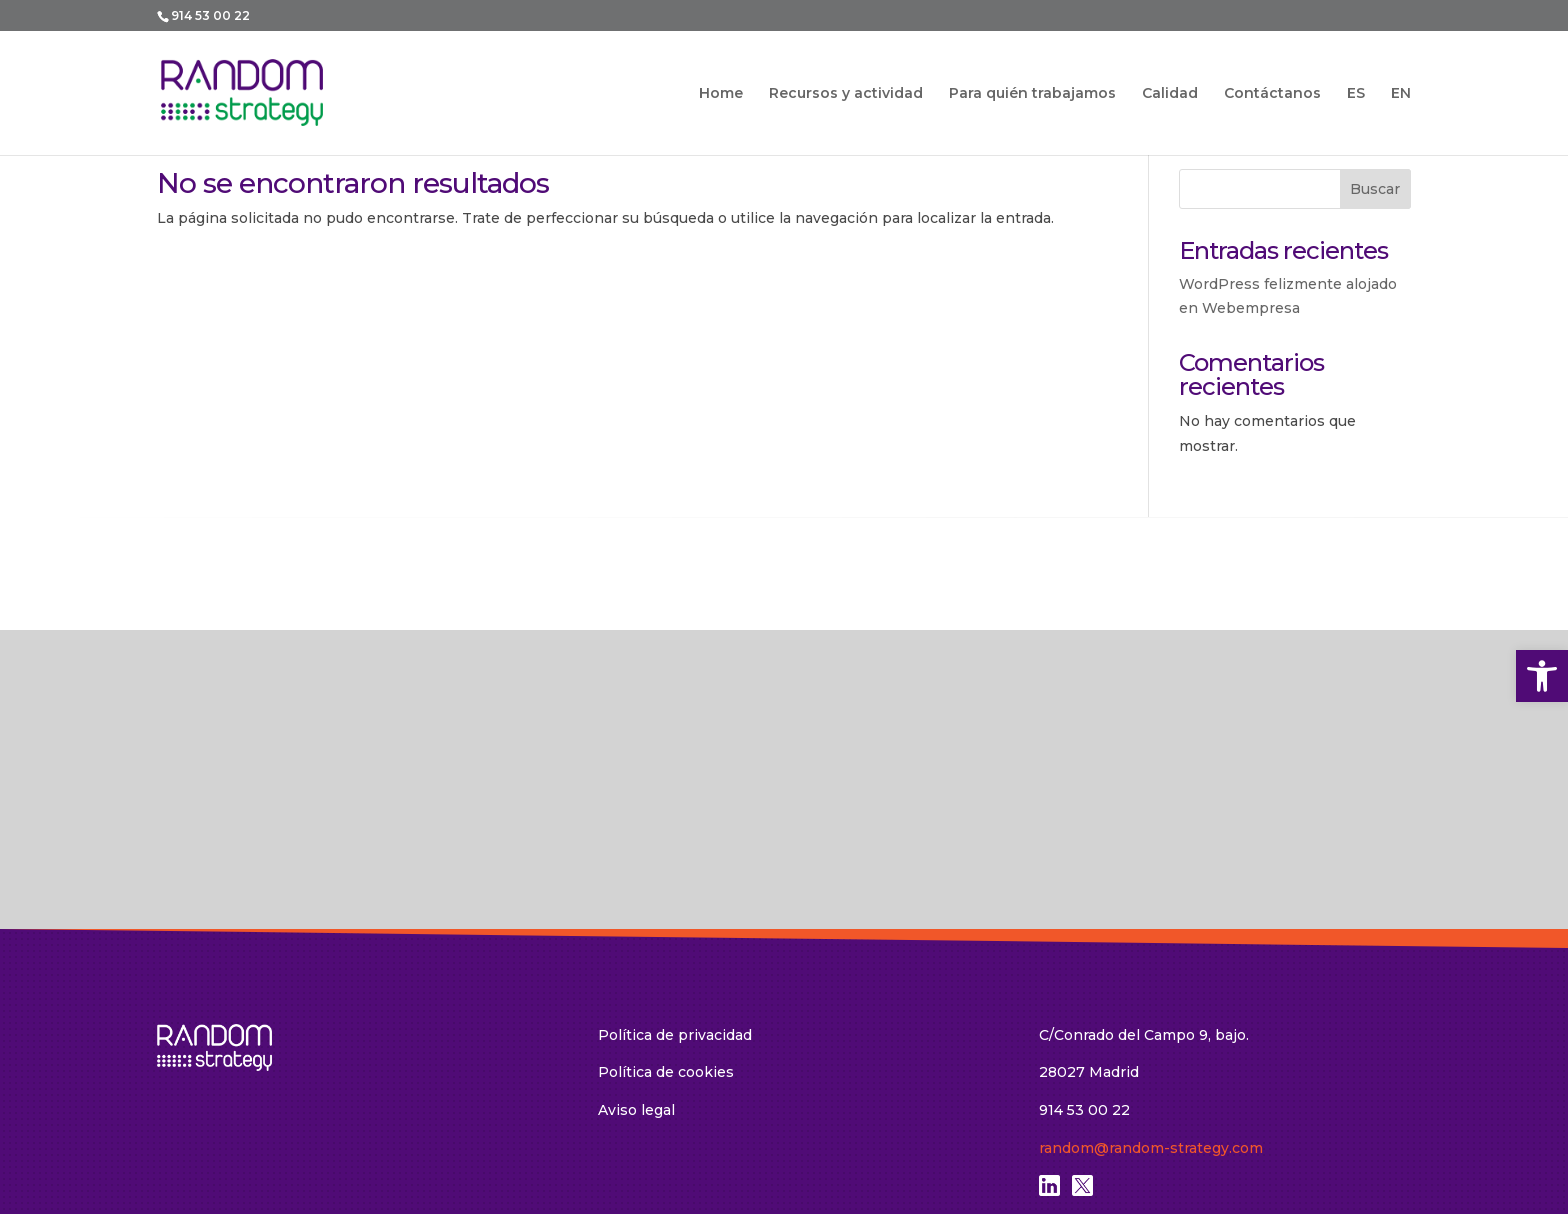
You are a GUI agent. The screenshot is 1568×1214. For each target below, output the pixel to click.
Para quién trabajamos (1032, 94)
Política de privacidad (675, 848)
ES (1356, 93)
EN (1401, 93)
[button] (1542, 676)
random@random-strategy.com (1151, 961)
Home (721, 94)
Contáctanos (1272, 94)
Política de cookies (666, 885)
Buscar (1375, 189)
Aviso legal (636, 923)
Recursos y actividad (846, 94)
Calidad (1170, 94)
